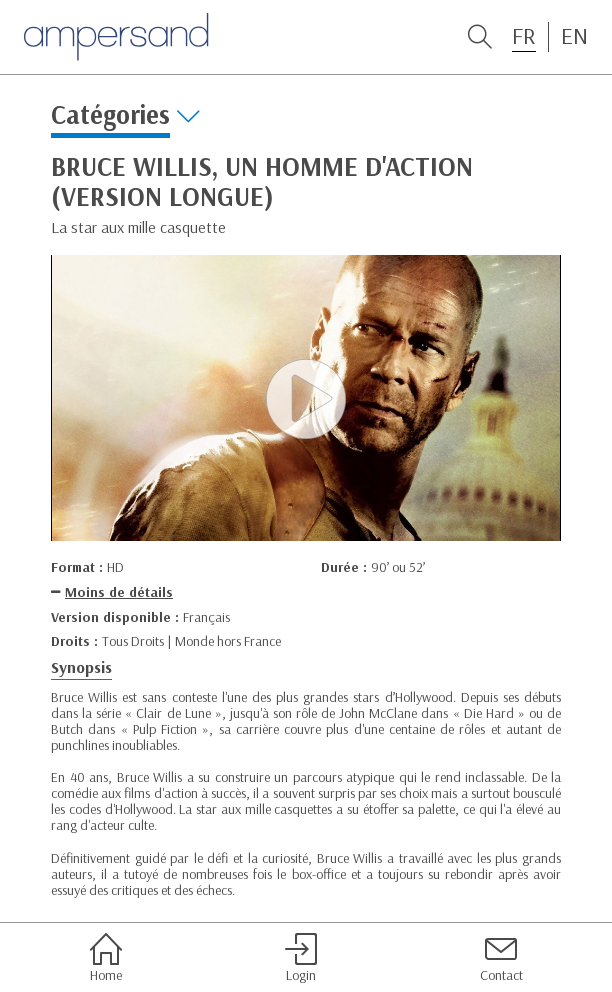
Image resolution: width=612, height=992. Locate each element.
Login (301, 958)
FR (524, 36)
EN (574, 36)
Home (106, 958)
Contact (501, 958)
